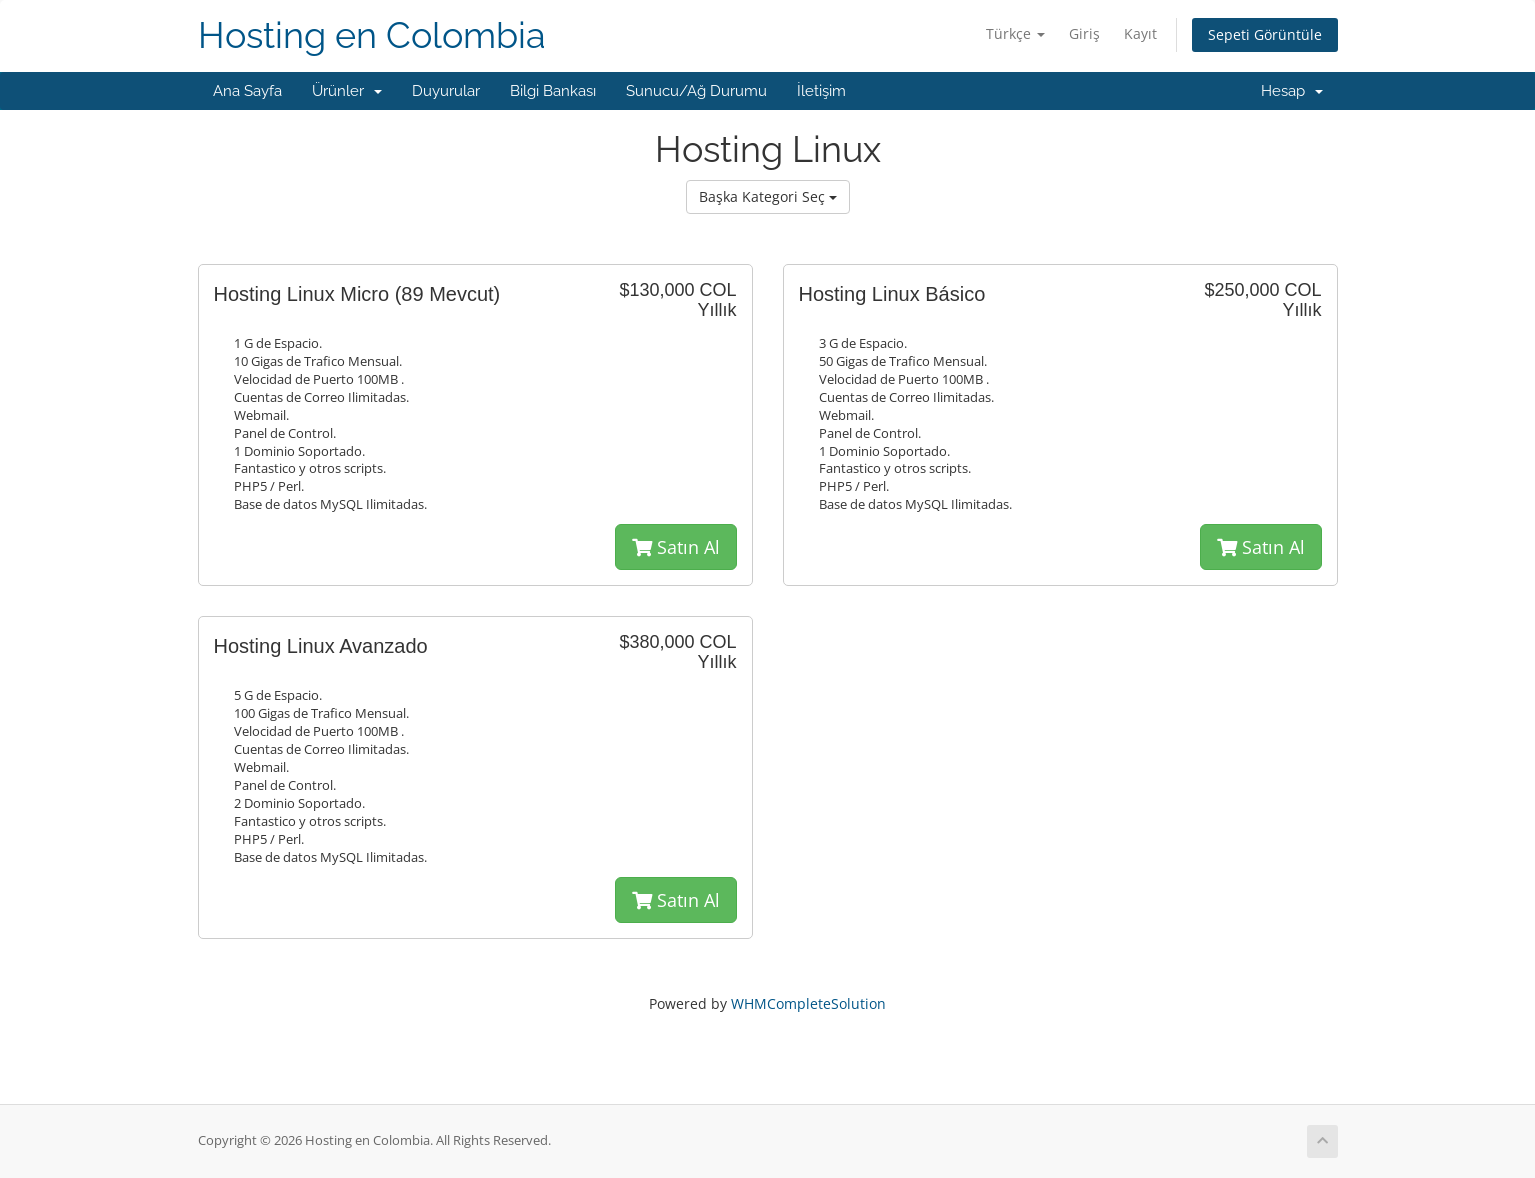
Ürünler (347, 91)
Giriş (1084, 33)
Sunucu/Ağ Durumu (696, 91)
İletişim (821, 91)
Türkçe (1015, 33)
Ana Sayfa (247, 91)
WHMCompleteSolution (808, 1003)
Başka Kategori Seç (768, 196)
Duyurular (446, 91)
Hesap (1292, 91)
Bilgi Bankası (553, 91)
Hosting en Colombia (372, 35)
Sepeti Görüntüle (1265, 34)
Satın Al (676, 547)
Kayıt (1140, 33)
